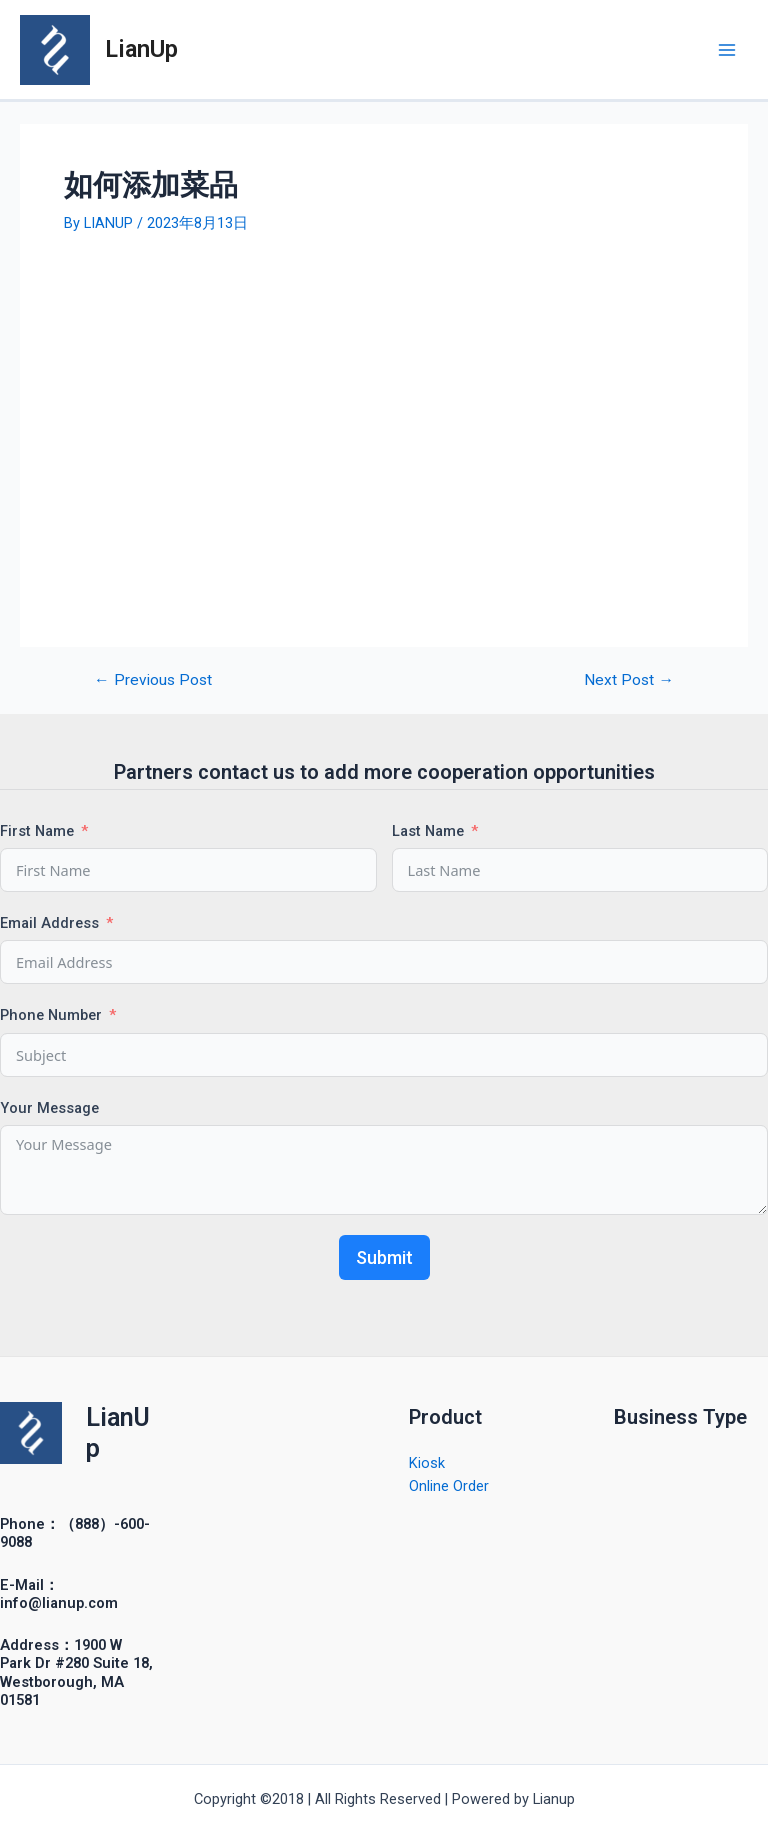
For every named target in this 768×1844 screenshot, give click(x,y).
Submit (384, 1257)
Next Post (629, 681)
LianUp (141, 49)
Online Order (449, 1486)
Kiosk (427, 1463)
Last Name (428, 831)
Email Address (49, 923)
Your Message (49, 1108)
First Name (37, 831)
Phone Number (51, 1015)
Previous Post (153, 681)
